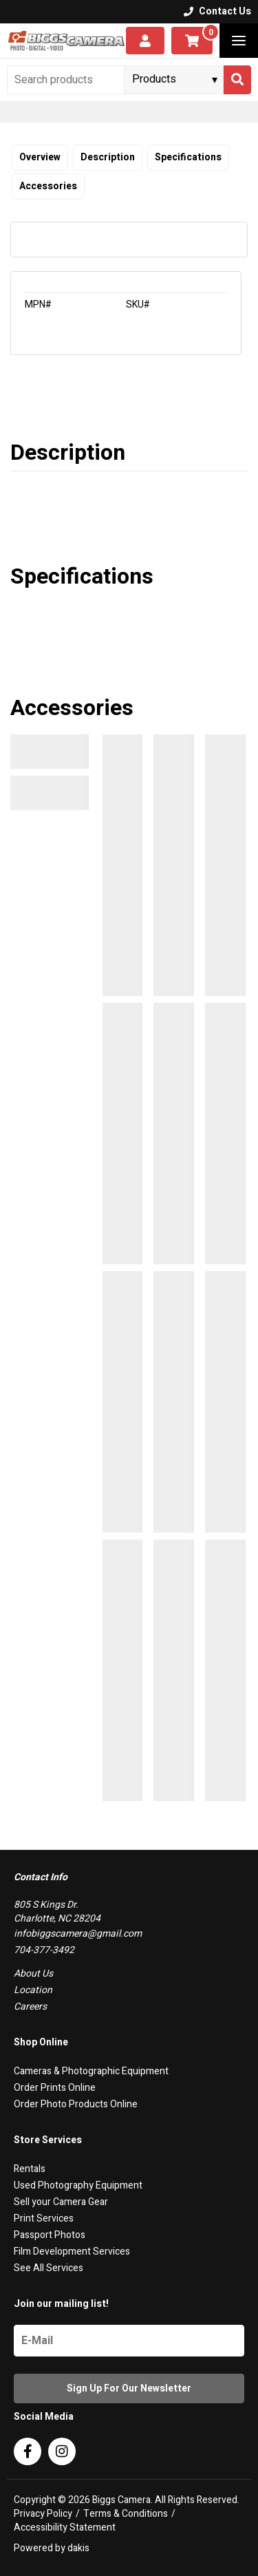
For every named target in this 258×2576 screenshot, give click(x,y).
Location (33, 1990)
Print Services (44, 2218)
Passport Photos (49, 2235)
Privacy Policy (43, 2514)
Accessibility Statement (65, 2528)
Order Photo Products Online (76, 2104)
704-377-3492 (44, 1950)
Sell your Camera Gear (61, 2202)
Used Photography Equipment (78, 2185)
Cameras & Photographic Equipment (91, 2071)
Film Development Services (72, 2251)
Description (107, 157)
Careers (30, 2006)
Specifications (188, 157)
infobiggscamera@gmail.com (78, 1933)
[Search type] (175, 79)
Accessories (48, 186)
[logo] (66, 40)
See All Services (48, 2268)
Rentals (29, 2169)
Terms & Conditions (125, 2514)
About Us (33, 1973)
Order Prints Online (55, 2087)
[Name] (129, 2340)
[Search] (237, 79)
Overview (40, 157)
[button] (238, 40)
